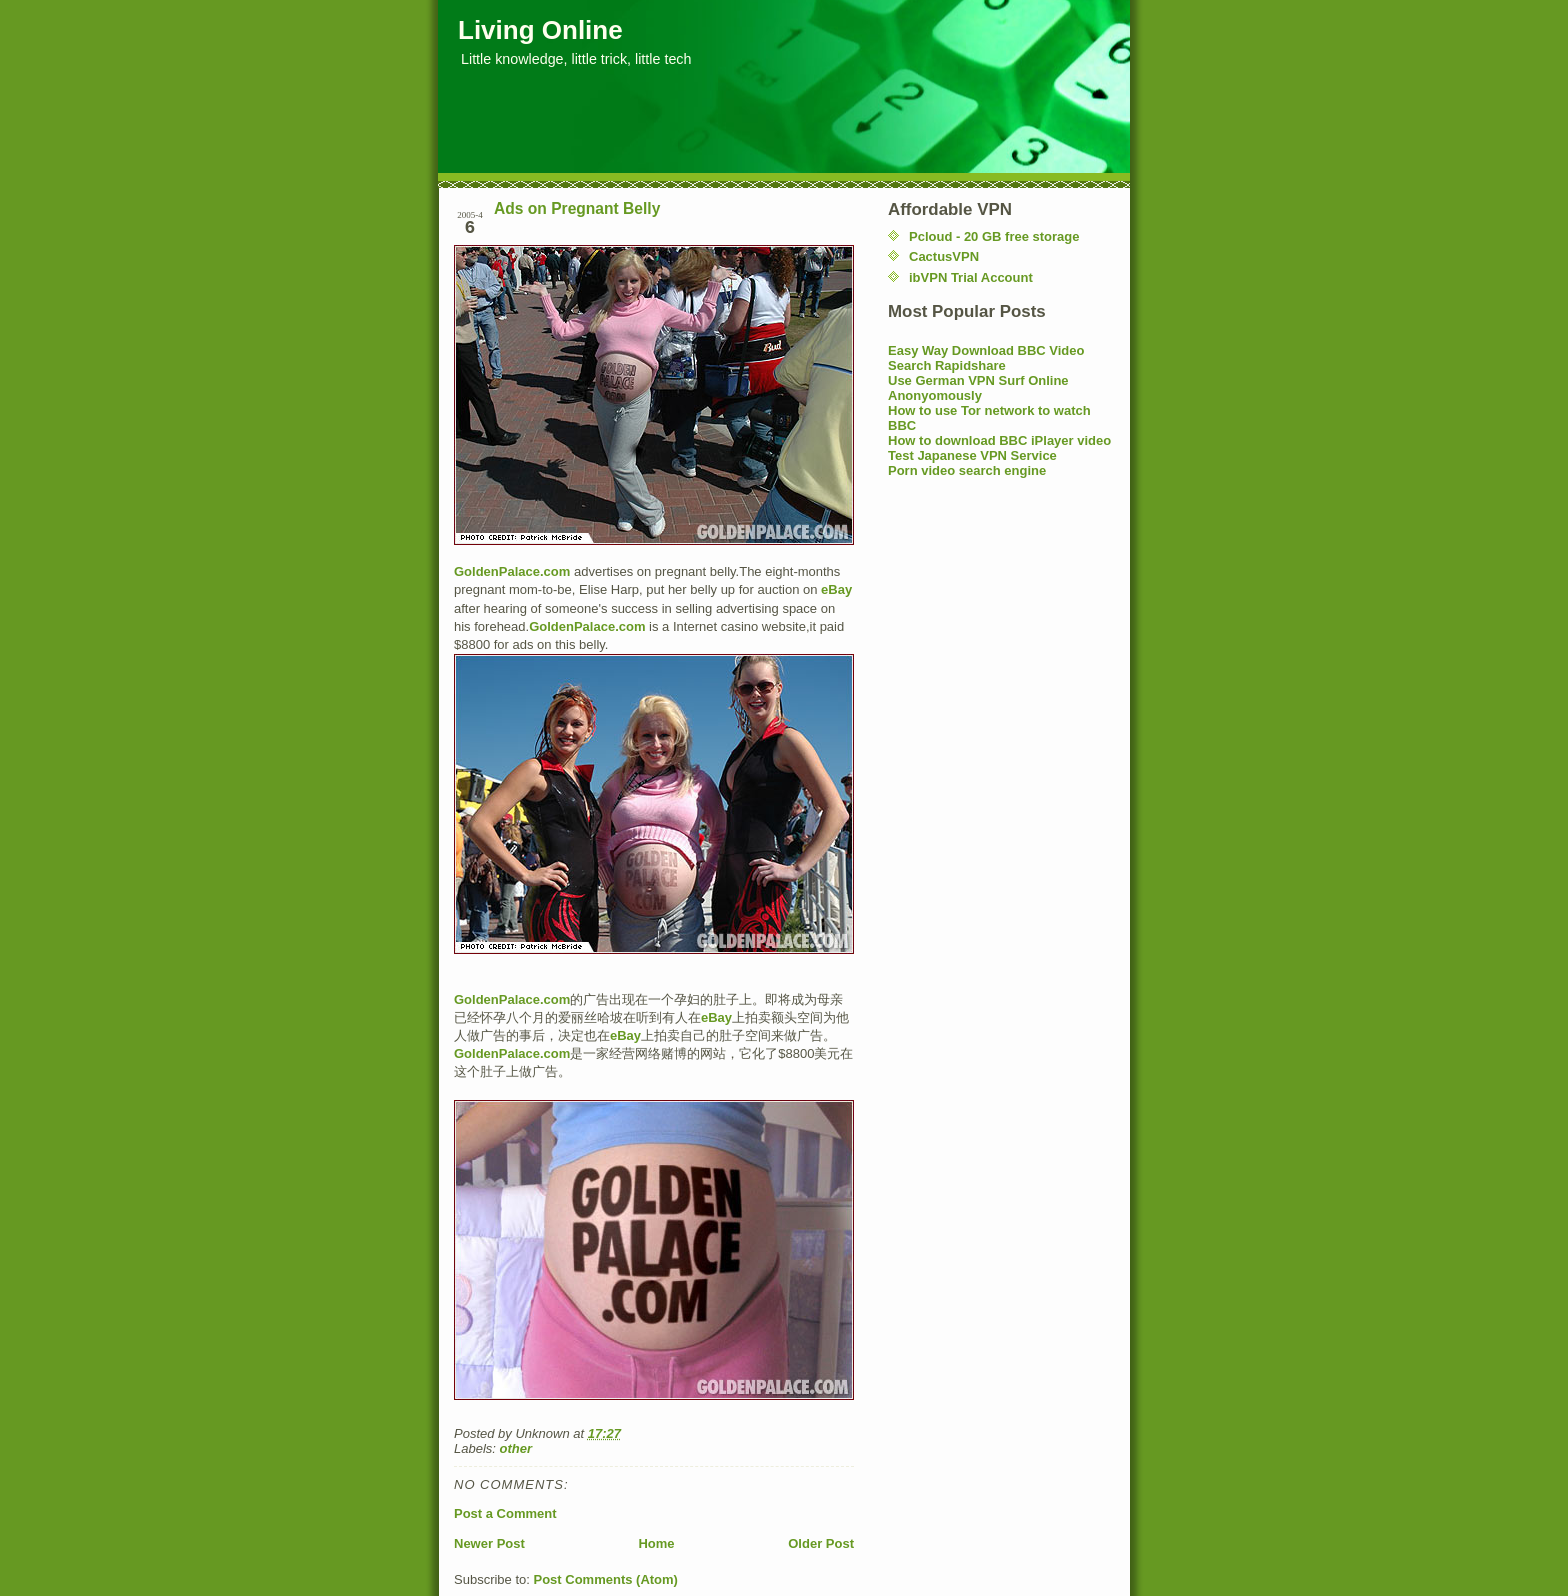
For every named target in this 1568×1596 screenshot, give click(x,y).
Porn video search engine (967, 470)
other (516, 1448)
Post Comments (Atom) (606, 1579)
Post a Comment (505, 1513)
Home (656, 1543)
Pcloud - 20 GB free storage (994, 236)
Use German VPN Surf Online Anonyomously (978, 388)
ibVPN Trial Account (971, 277)
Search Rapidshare (947, 365)
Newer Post (489, 1543)
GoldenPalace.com (512, 571)
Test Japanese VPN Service (972, 455)
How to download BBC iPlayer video (999, 440)
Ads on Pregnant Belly (577, 208)
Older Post (821, 1543)
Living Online (540, 30)
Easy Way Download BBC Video (986, 350)
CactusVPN (944, 256)
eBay (836, 589)
